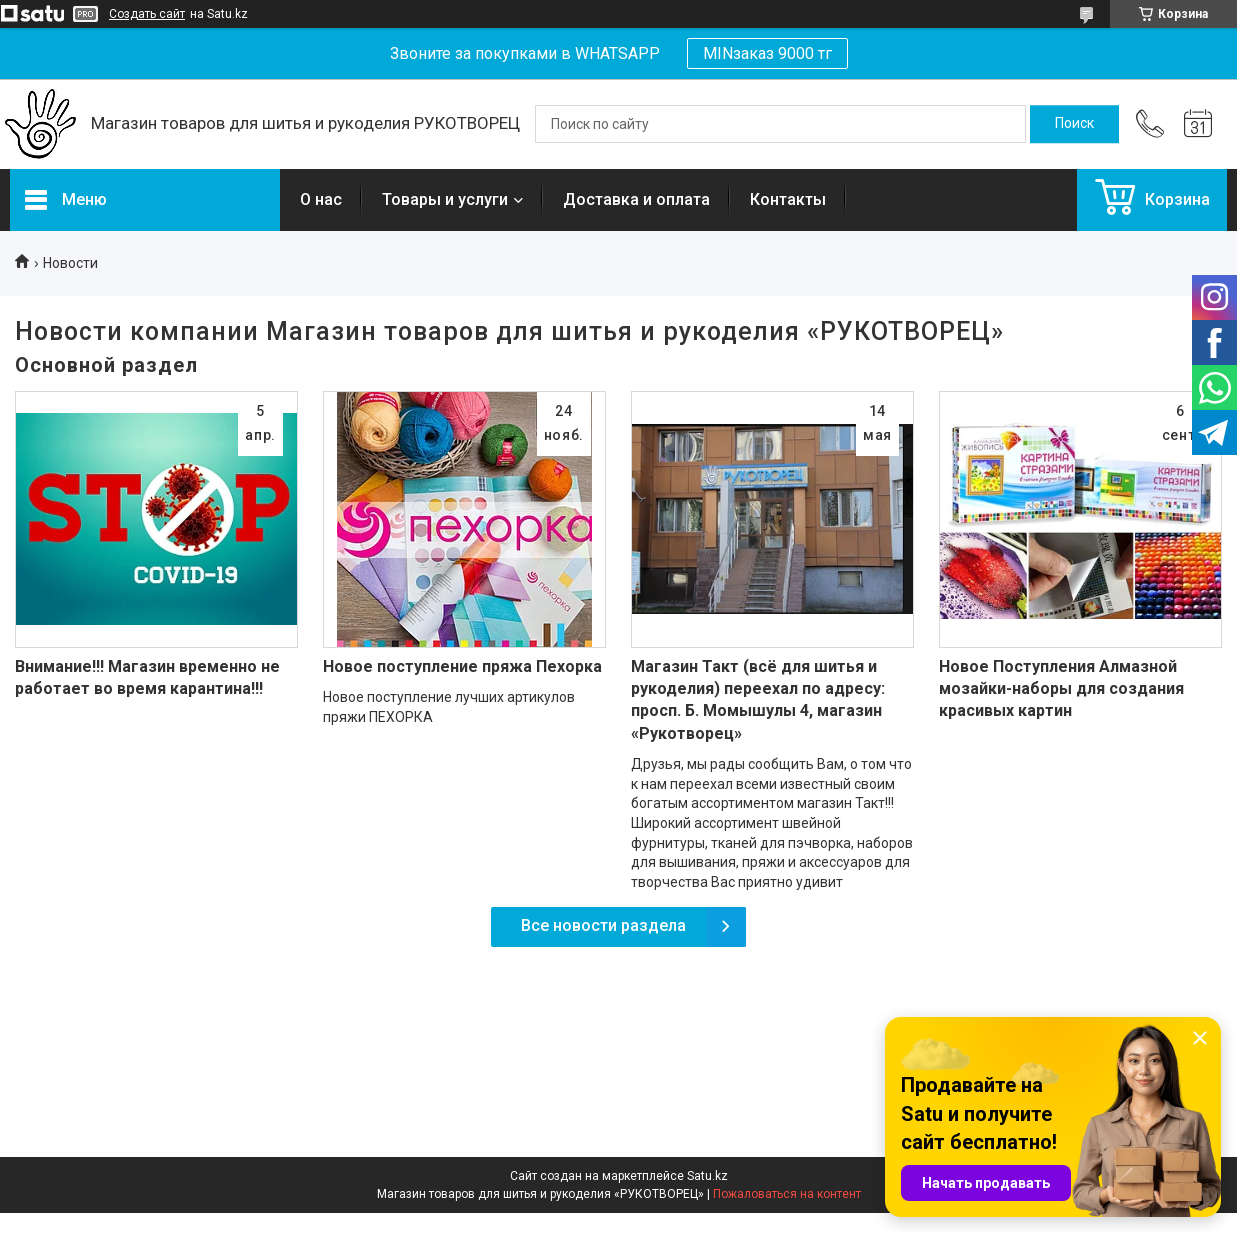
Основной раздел (106, 365)
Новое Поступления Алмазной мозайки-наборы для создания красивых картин (1061, 689)
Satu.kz (707, 1176)
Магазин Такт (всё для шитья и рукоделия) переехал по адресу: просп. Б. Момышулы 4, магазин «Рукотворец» (758, 700)
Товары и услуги (445, 199)
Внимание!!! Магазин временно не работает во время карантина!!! (147, 677)
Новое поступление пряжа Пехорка (462, 666)
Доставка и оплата (636, 199)
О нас (321, 199)
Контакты (788, 199)
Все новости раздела (603, 925)
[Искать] (1074, 124)
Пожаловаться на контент (787, 1194)
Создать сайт (147, 14)
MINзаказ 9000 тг (767, 53)
